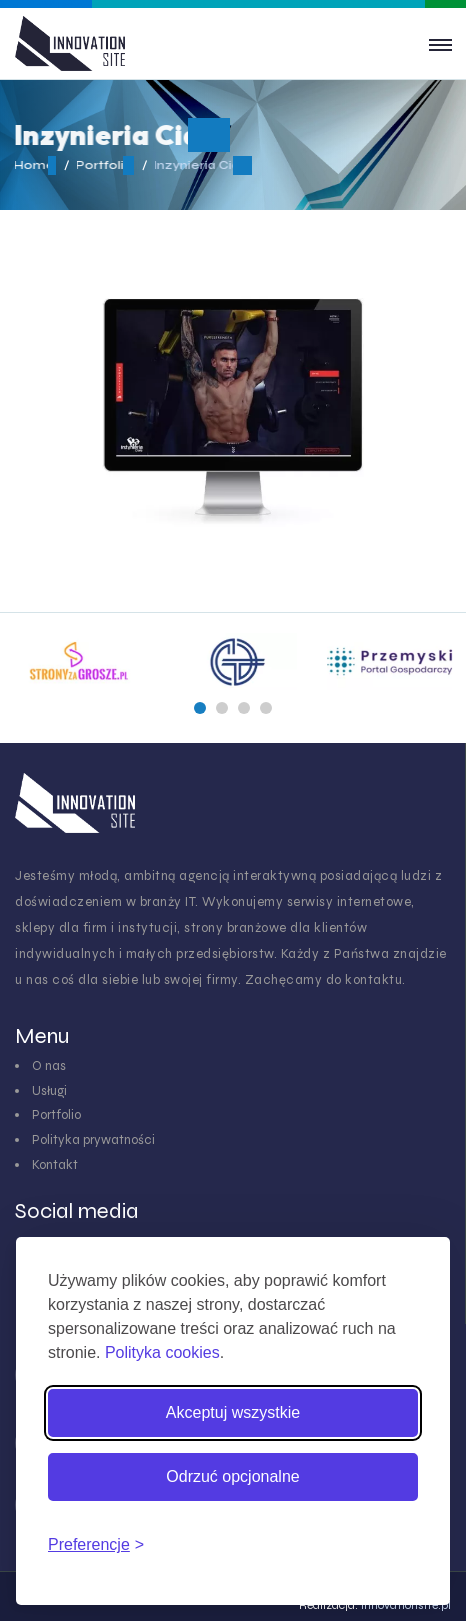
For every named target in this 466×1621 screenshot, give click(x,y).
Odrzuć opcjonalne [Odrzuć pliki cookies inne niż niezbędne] (232, 1476)
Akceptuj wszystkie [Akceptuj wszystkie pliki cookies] (233, 1412)
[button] (200, 708)
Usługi (49, 1091)
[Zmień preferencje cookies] (96, 1545)
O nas (49, 1066)
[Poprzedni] (200, 708)
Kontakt (55, 1165)
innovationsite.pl (406, 1605)
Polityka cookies (162, 1352)
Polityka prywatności (93, 1140)
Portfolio (56, 1115)
